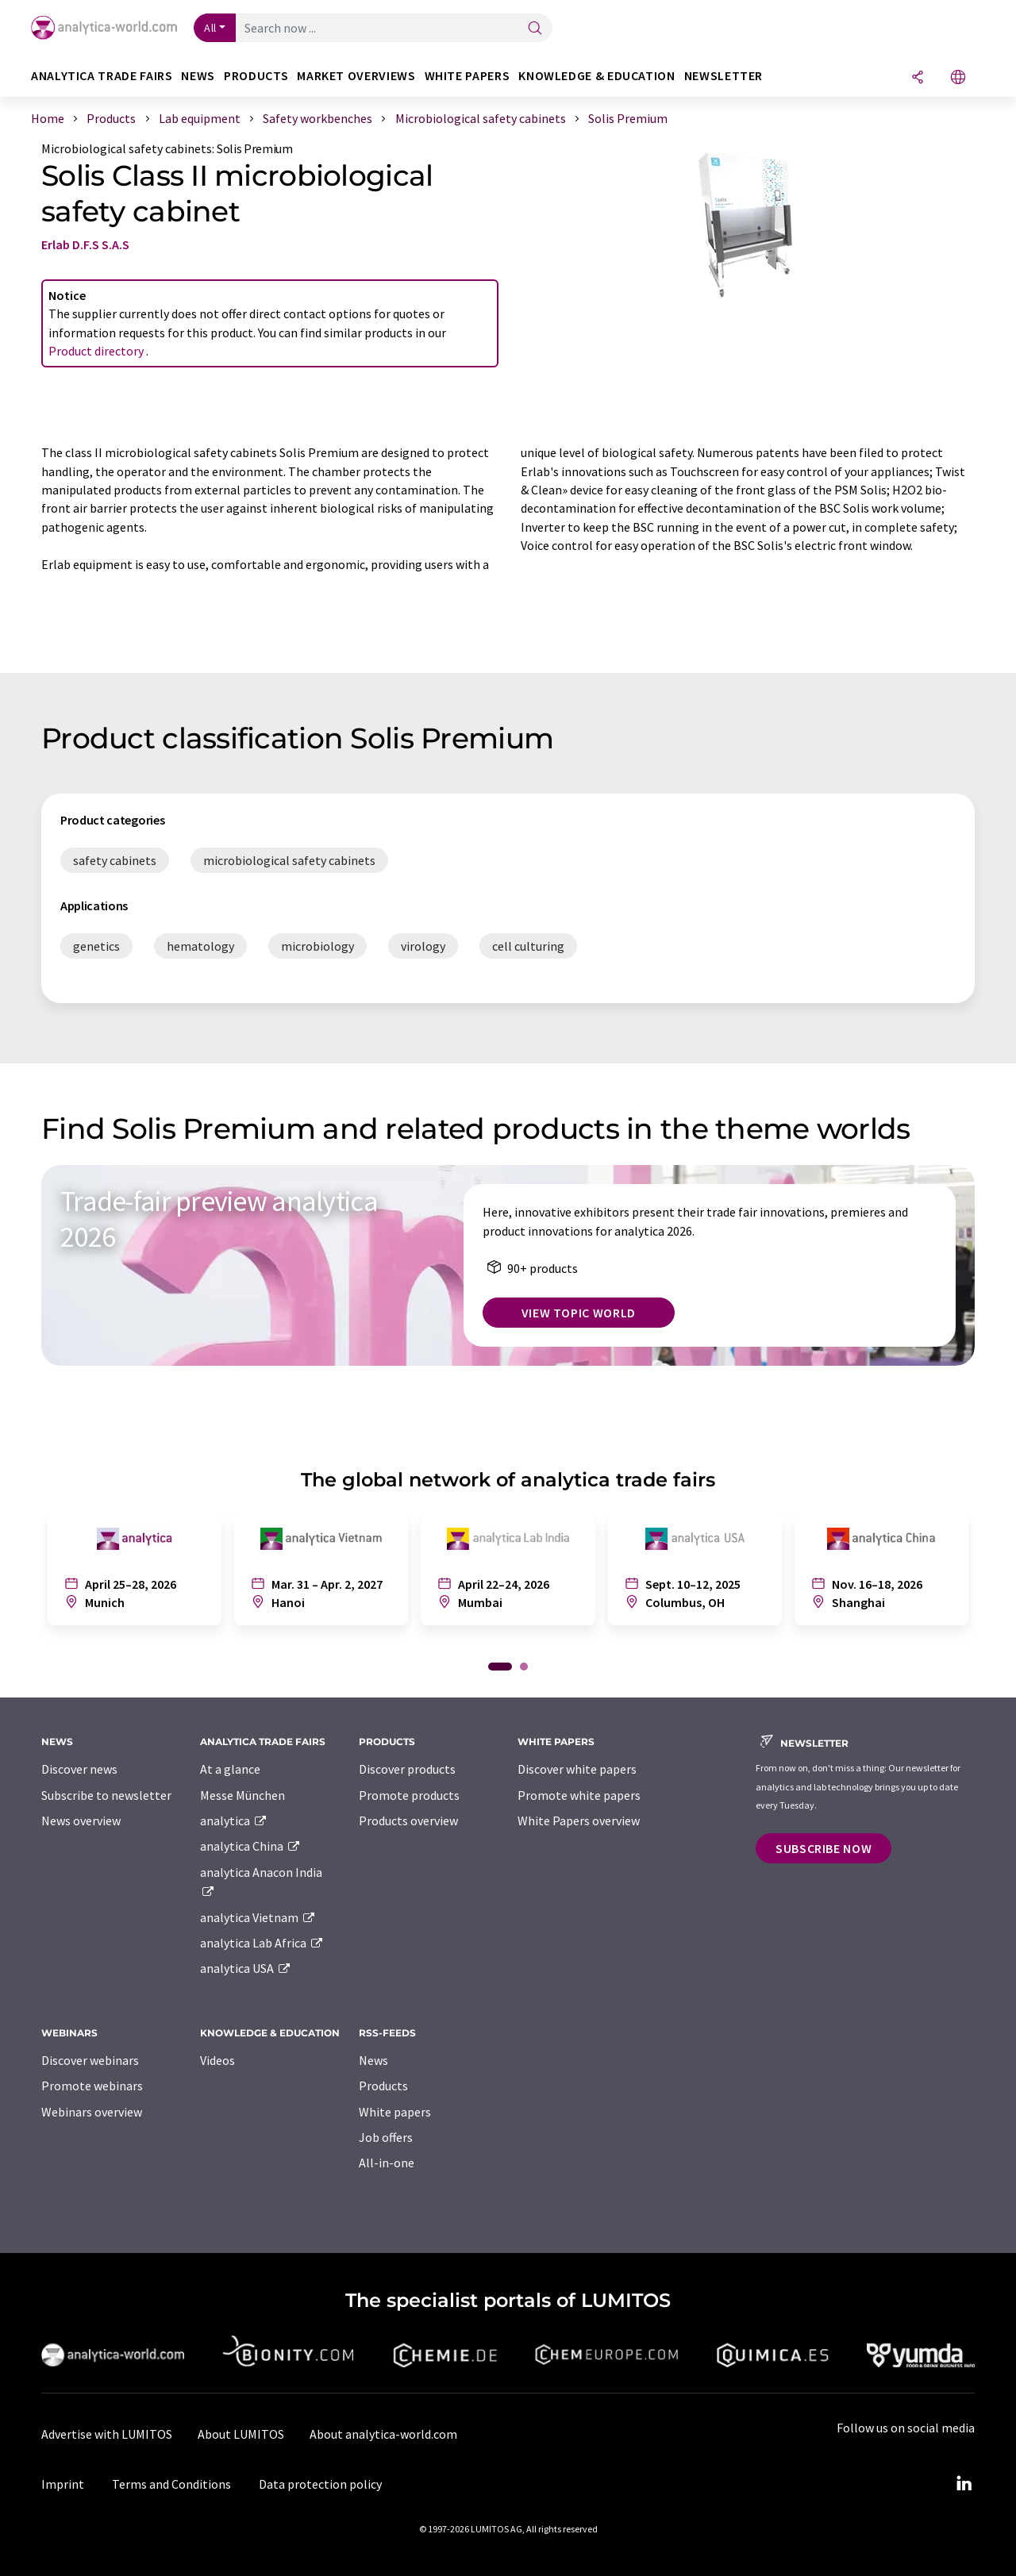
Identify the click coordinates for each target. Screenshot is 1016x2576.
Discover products (407, 1769)
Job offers (386, 2137)
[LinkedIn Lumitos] (963, 2484)
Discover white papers (577, 1769)
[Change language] (958, 78)
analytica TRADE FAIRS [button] (101, 75)
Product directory (97, 351)
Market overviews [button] (356, 75)
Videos (217, 2060)
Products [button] (256, 75)
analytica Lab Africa (262, 1943)
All (210, 28)
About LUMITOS (241, 2434)
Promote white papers (579, 1795)
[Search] (535, 29)
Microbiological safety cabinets (126, 148)
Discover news (79, 1769)
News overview (81, 1820)
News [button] (198, 75)
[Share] (917, 78)
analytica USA (245, 1968)
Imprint (62, 2484)
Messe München (242, 1795)
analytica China (250, 1846)
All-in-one (386, 2162)
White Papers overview (579, 1820)
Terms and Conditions (171, 2484)
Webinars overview (91, 2112)
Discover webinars (90, 2060)
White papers (395, 2112)
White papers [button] (467, 75)
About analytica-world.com (383, 2434)
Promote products (409, 1795)
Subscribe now (823, 1848)
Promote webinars (92, 2085)
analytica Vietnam (258, 1917)
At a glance (230, 1769)
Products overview (408, 1820)
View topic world (578, 1313)
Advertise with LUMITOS (106, 2434)
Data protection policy (320, 2484)
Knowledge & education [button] (596, 75)
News (373, 2060)
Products (383, 2085)
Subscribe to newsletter (106, 1795)
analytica (233, 1820)
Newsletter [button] (723, 75)
